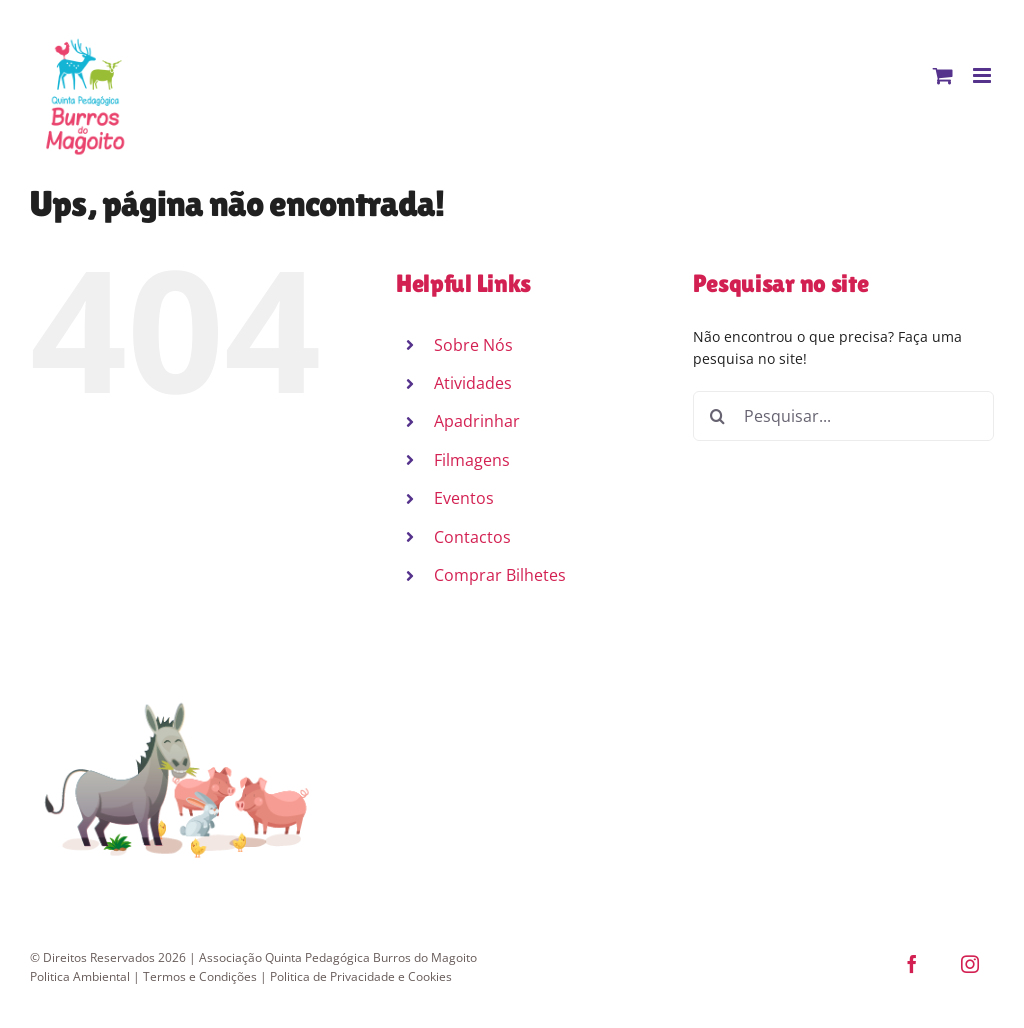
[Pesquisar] (718, 416)
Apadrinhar (477, 421)
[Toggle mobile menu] (983, 75)
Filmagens (472, 460)
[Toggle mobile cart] (943, 75)
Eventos (464, 498)
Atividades (473, 383)
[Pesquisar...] (843, 416)
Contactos (472, 537)
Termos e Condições (200, 976)
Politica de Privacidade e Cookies (361, 976)
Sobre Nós (473, 345)
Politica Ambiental (80, 976)
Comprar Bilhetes (500, 575)
